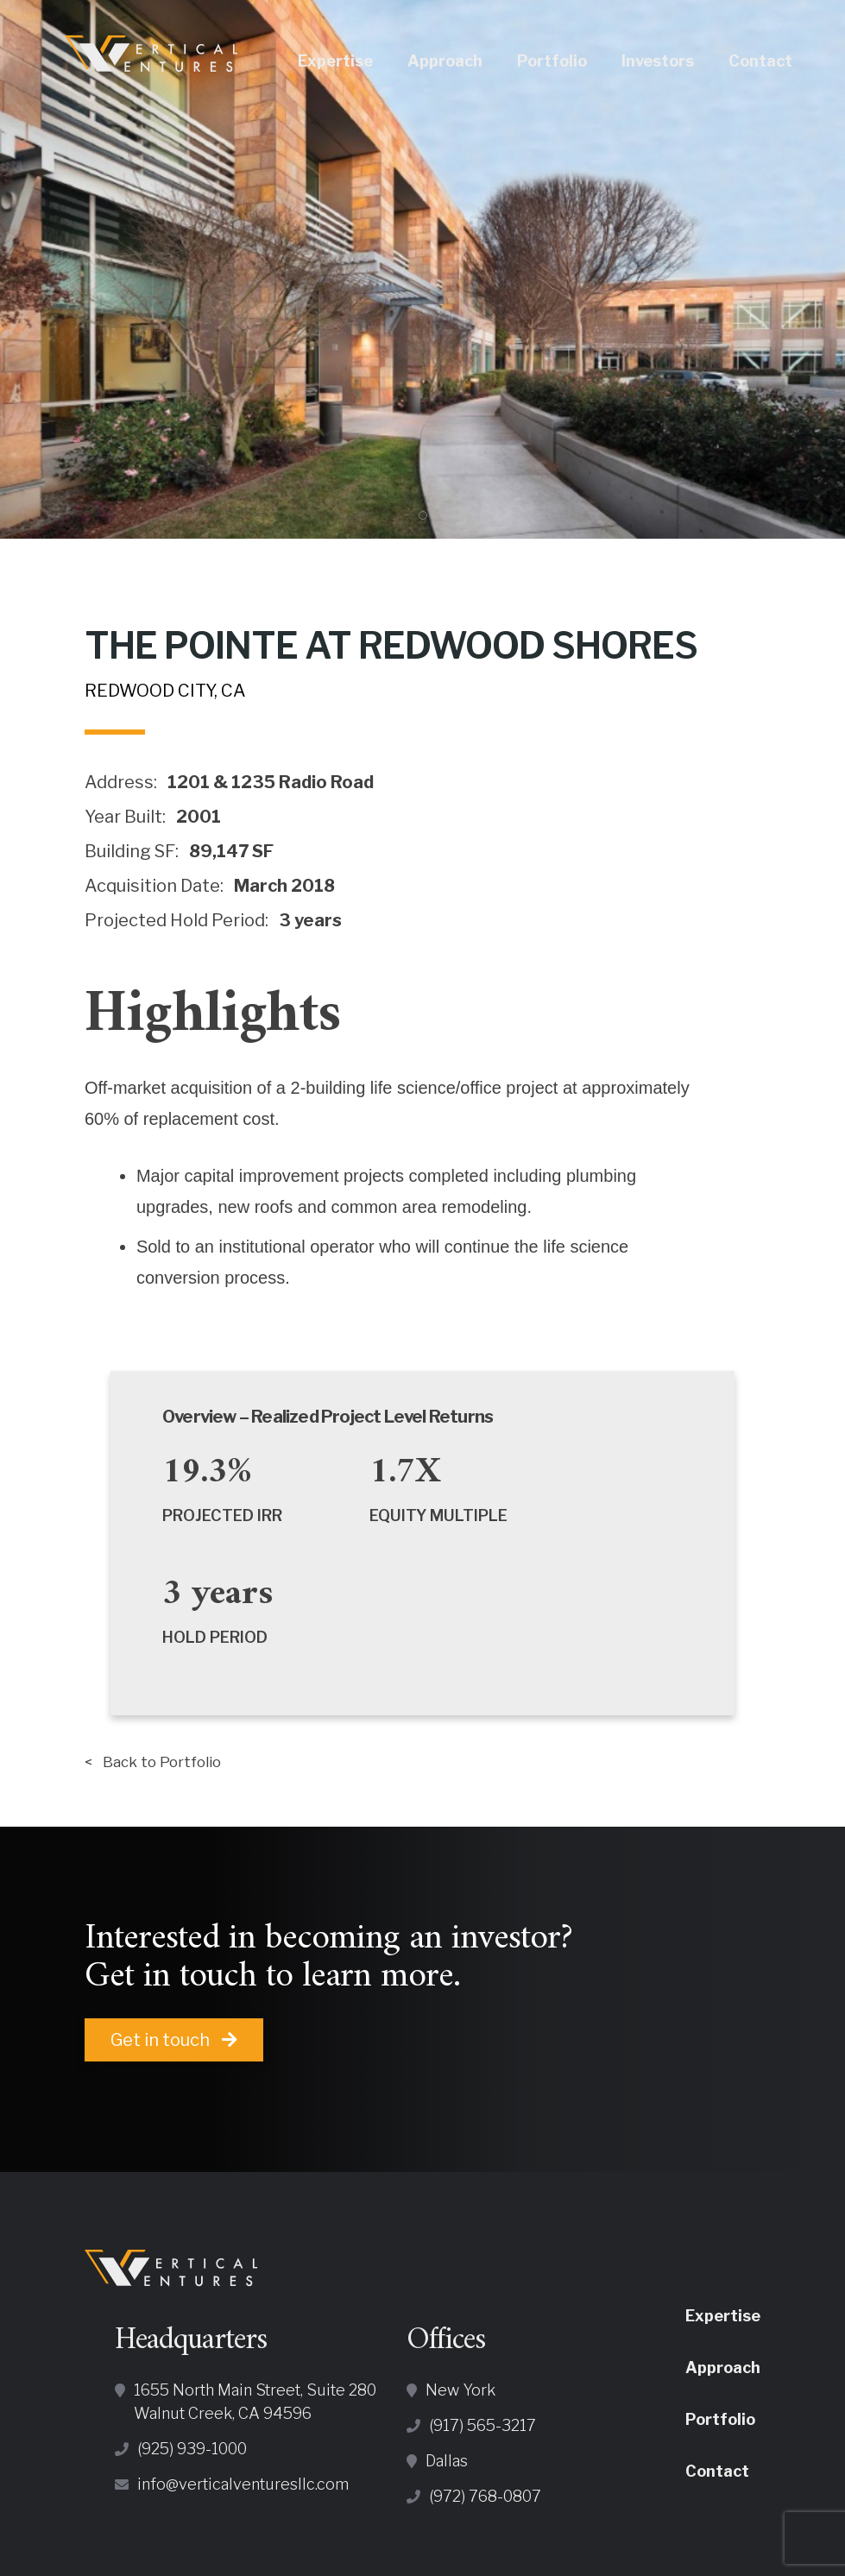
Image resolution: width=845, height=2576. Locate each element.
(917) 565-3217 (482, 2430)
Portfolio (572, 61)
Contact (780, 61)
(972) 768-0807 (485, 2500)
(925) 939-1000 (192, 2453)
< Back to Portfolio (164, 1763)
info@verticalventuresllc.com (243, 2488)
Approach (464, 61)
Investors (677, 61)
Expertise (355, 61)
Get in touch (173, 2044)
